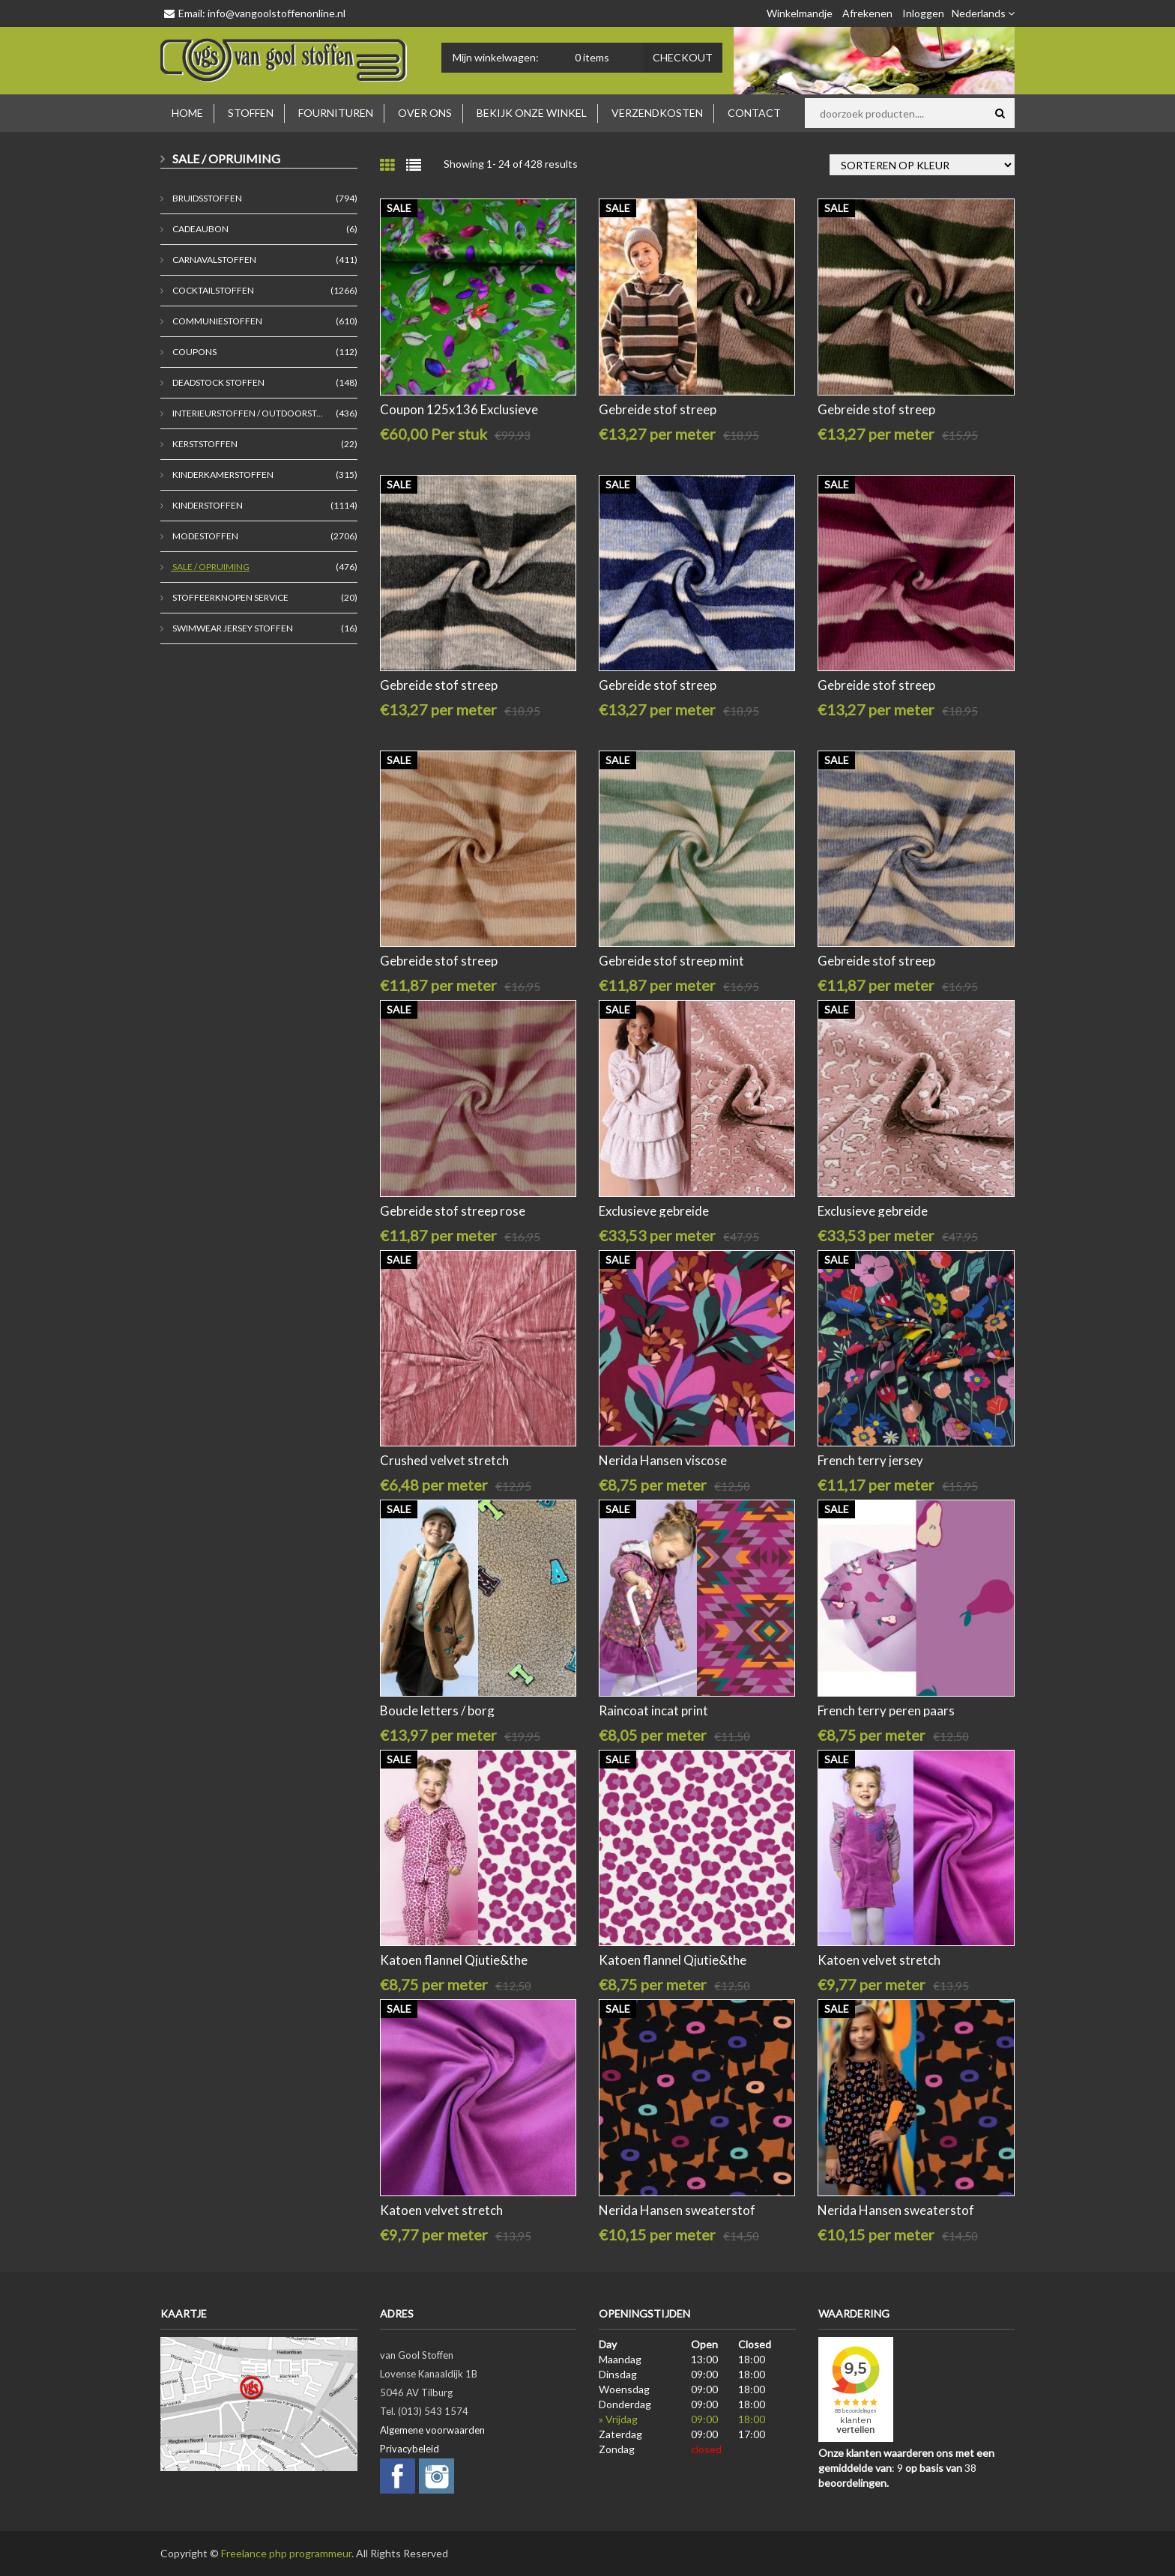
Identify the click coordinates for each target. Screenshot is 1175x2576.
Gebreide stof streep (657, 409)
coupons (194, 351)
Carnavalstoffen (213, 259)
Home (187, 112)
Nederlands (983, 13)
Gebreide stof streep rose (452, 1211)
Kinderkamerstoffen (222, 474)
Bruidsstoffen (206, 198)
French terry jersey (870, 1460)
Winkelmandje (800, 13)
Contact (754, 112)
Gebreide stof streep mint (671, 961)
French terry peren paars (886, 1710)
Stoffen (251, 112)
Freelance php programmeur (286, 2553)
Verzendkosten (657, 112)
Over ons (425, 112)
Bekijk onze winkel (532, 112)
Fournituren (335, 112)
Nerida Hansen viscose (663, 1460)
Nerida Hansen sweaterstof (677, 2210)
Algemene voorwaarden (432, 2430)
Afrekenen (867, 13)
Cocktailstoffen (212, 290)
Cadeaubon (200, 228)
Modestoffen (204, 536)
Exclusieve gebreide (654, 1211)
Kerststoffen (204, 443)
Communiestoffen (216, 321)
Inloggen (923, 13)
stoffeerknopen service (230, 597)
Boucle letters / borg (437, 1710)
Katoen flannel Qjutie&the (454, 1960)
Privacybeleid (409, 2449)
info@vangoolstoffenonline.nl (276, 13)
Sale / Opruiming (210, 566)
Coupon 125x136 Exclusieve (459, 409)
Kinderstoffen (207, 505)
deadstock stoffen (218, 382)
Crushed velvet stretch (444, 1460)
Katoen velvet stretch (879, 1960)
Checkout (683, 57)
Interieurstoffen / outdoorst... (247, 413)
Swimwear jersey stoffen (232, 628)
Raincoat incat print (653, 1710)
